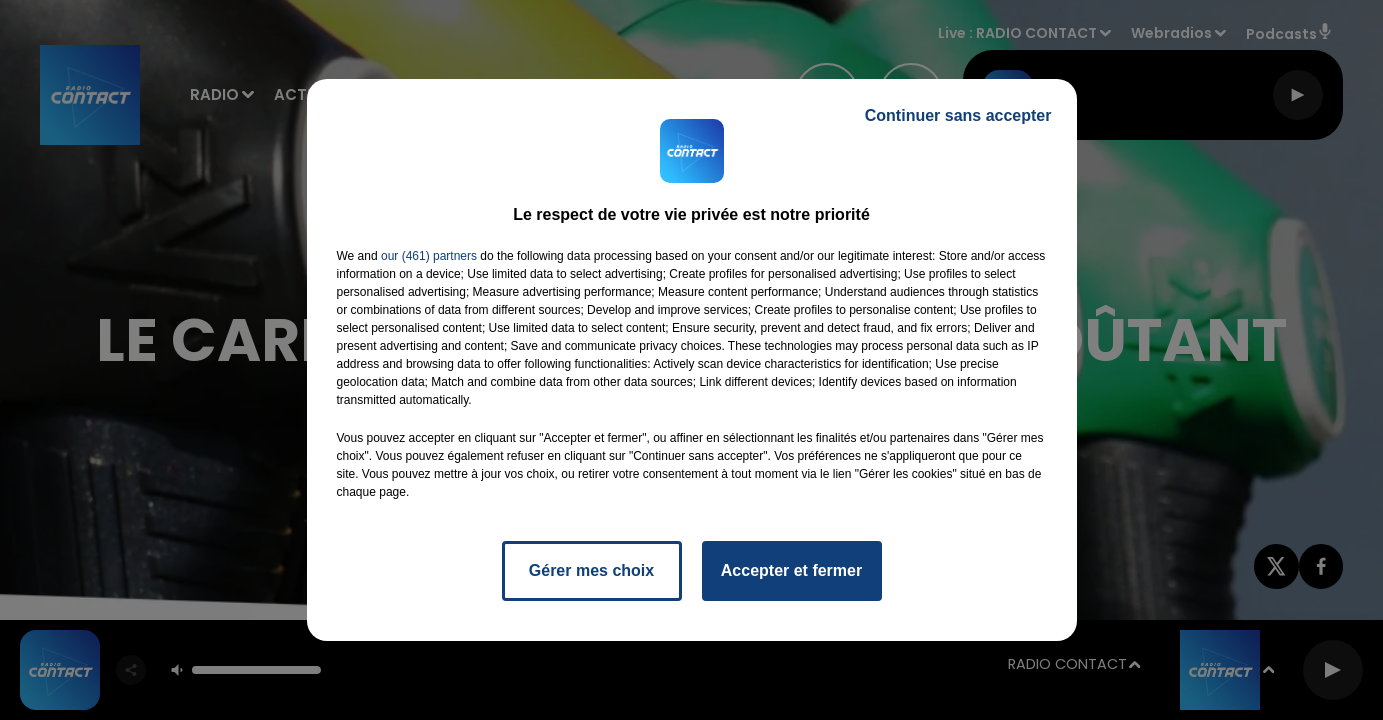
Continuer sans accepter (958, 115)
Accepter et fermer (791, 570)
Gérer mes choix (591, 570)
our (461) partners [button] (429, 256)
